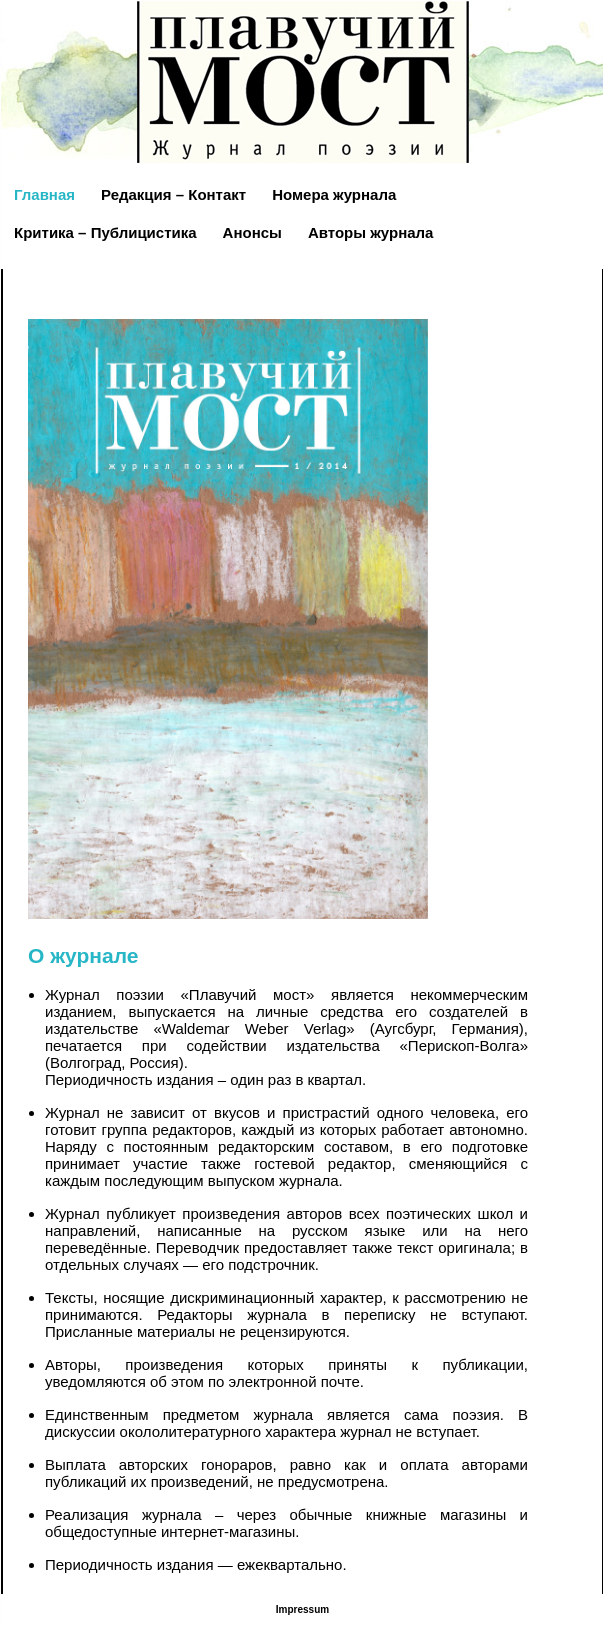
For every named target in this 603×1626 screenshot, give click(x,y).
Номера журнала (334, 194)
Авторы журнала (371, 232)
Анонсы (252, 232)
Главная (44, 194)
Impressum (302, 1609)
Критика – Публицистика (105, 232)
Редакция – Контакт (173, 194)
